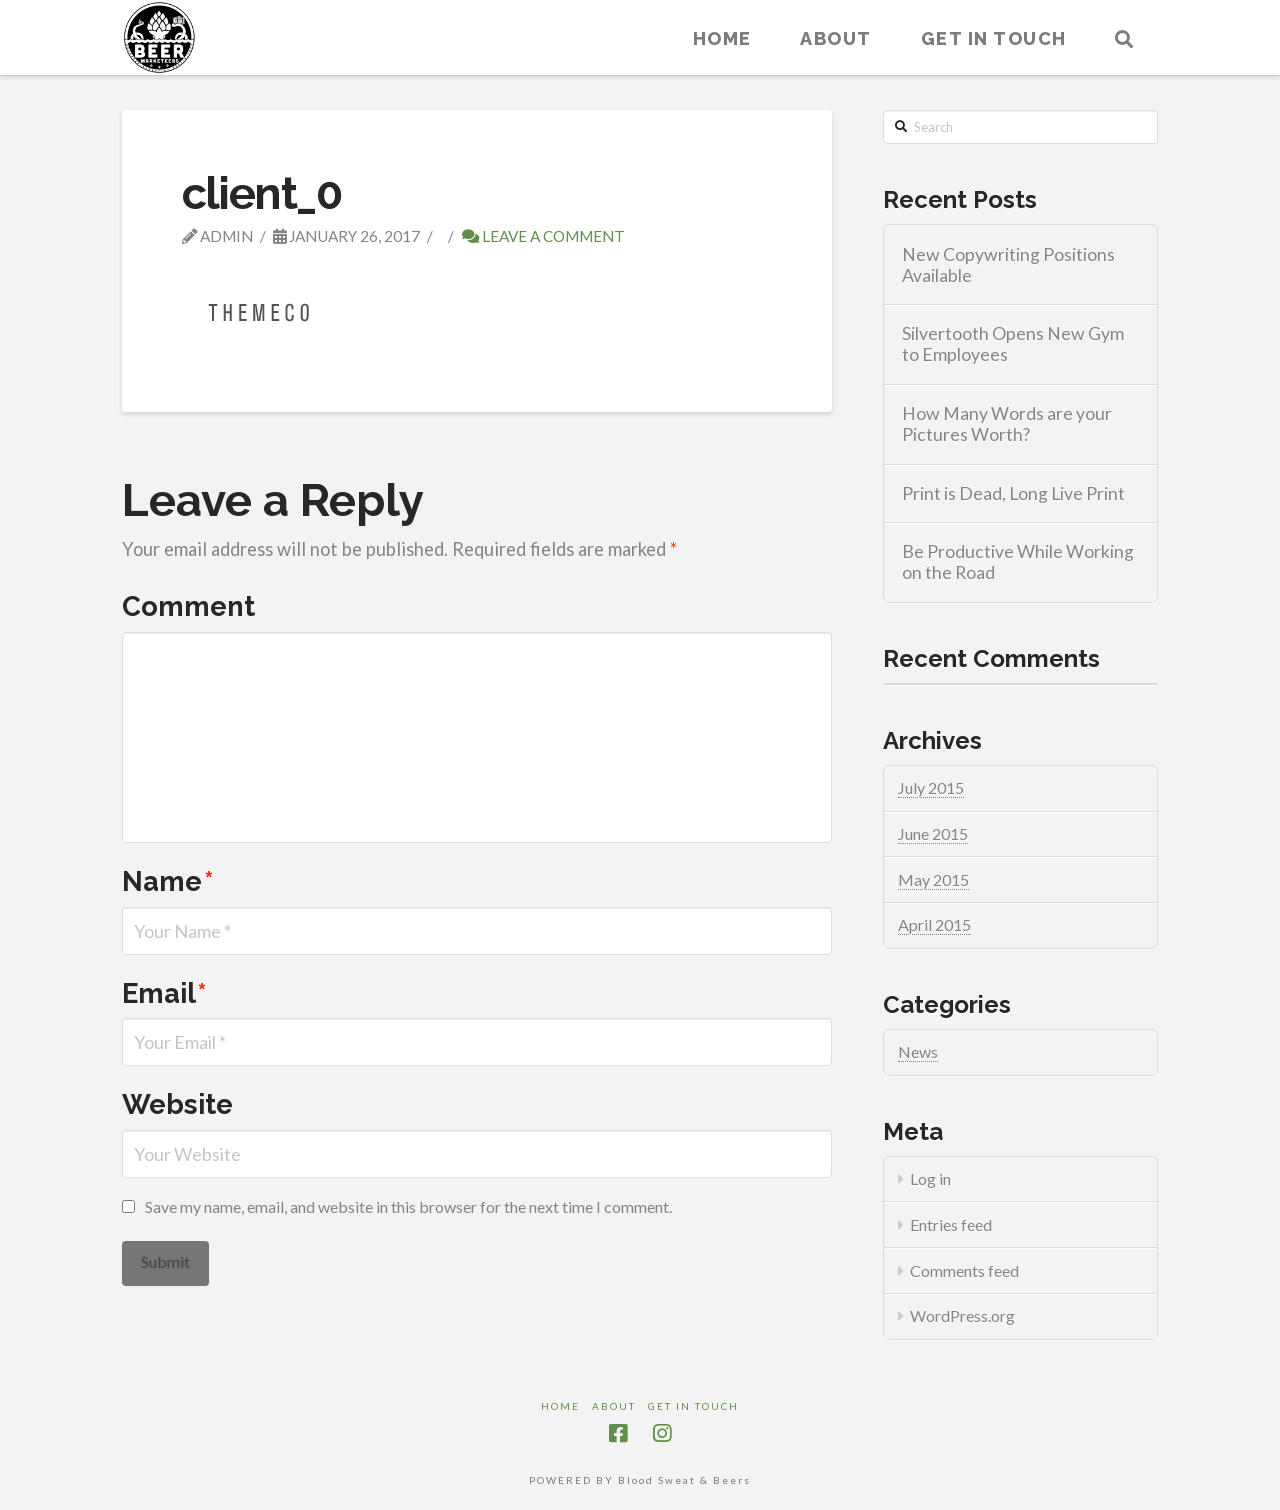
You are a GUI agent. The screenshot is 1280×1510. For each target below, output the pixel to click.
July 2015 (931, 787)
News (918, 1051)
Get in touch (693, 1406)
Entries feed (951, 1224)
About (614, 1406)
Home (560, 1406)
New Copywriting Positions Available (1008, 265)
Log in (930, 1178)
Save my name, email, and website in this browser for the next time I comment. (408, 1206)
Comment (188, 606)
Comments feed (964, 1270)
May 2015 (933, 879)
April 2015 (934, 924)
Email (164, 993)
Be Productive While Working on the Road (1018, 562)
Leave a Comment (543, 236)
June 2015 (933, 833)
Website (177, 1104)
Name (168, 881)
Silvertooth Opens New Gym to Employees (1013, 344)
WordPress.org (962, 1315)
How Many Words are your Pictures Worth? (1007, 424)
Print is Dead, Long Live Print (1013, 493)
